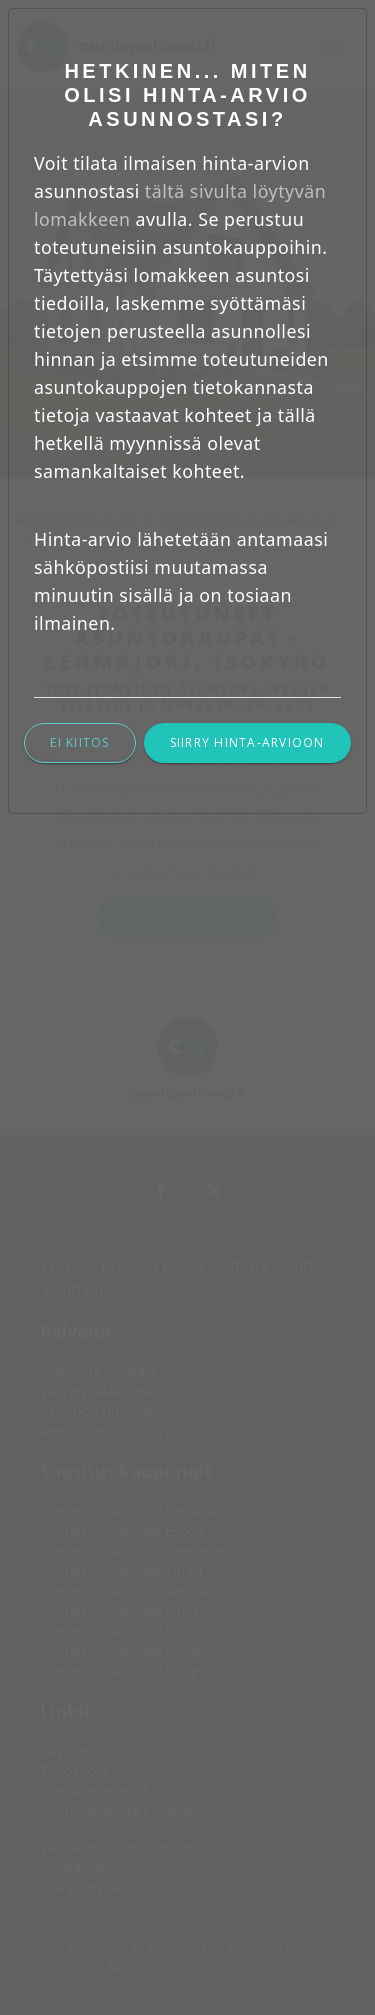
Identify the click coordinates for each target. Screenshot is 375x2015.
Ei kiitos (79, 742)
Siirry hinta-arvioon (247, 742)
